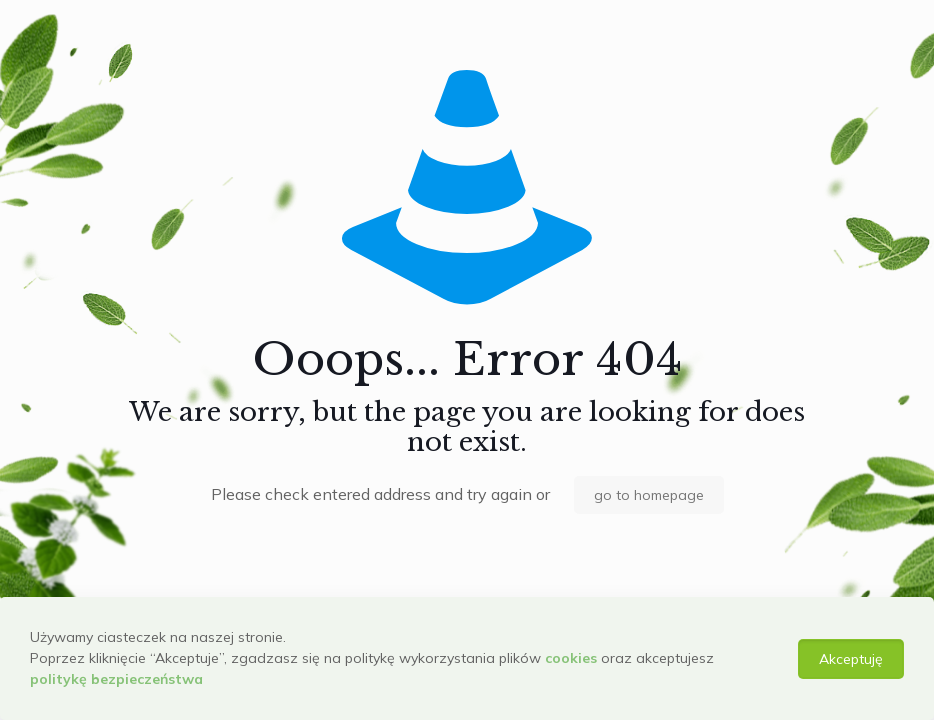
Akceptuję (851, 659)
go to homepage (649, 495)
